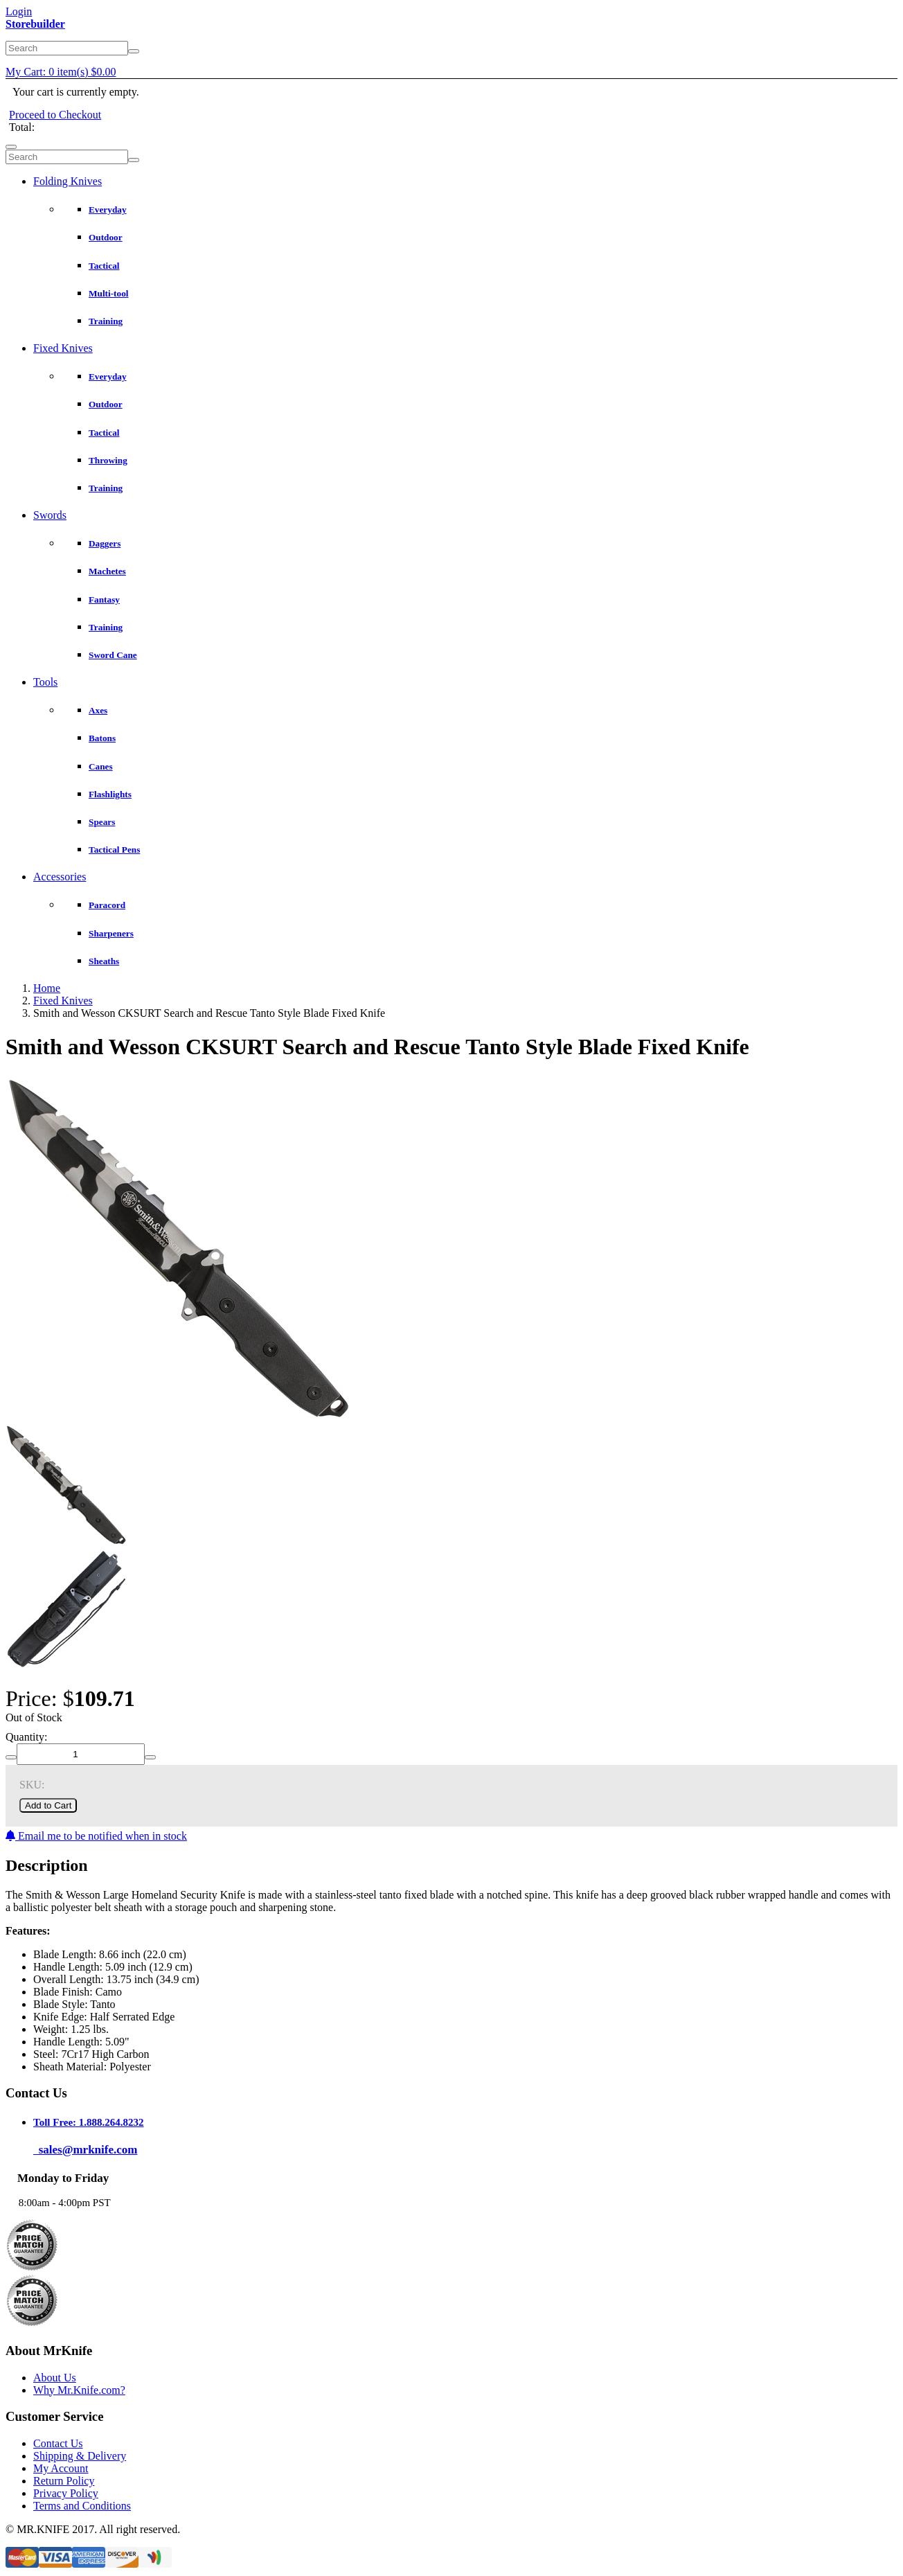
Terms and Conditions (82, 2506)
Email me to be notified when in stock (96, 1836)
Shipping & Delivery (79, 2456)
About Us (54, 2377)
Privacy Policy (65, 2493)
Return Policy (63, 2481)
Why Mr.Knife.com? (79, 2390)
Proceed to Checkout (55, 115)
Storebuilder (35, 24)
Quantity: (26, 1737)
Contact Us (58, 2443)
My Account (61, 2468)
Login (19, 11)
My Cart (61, 72)
